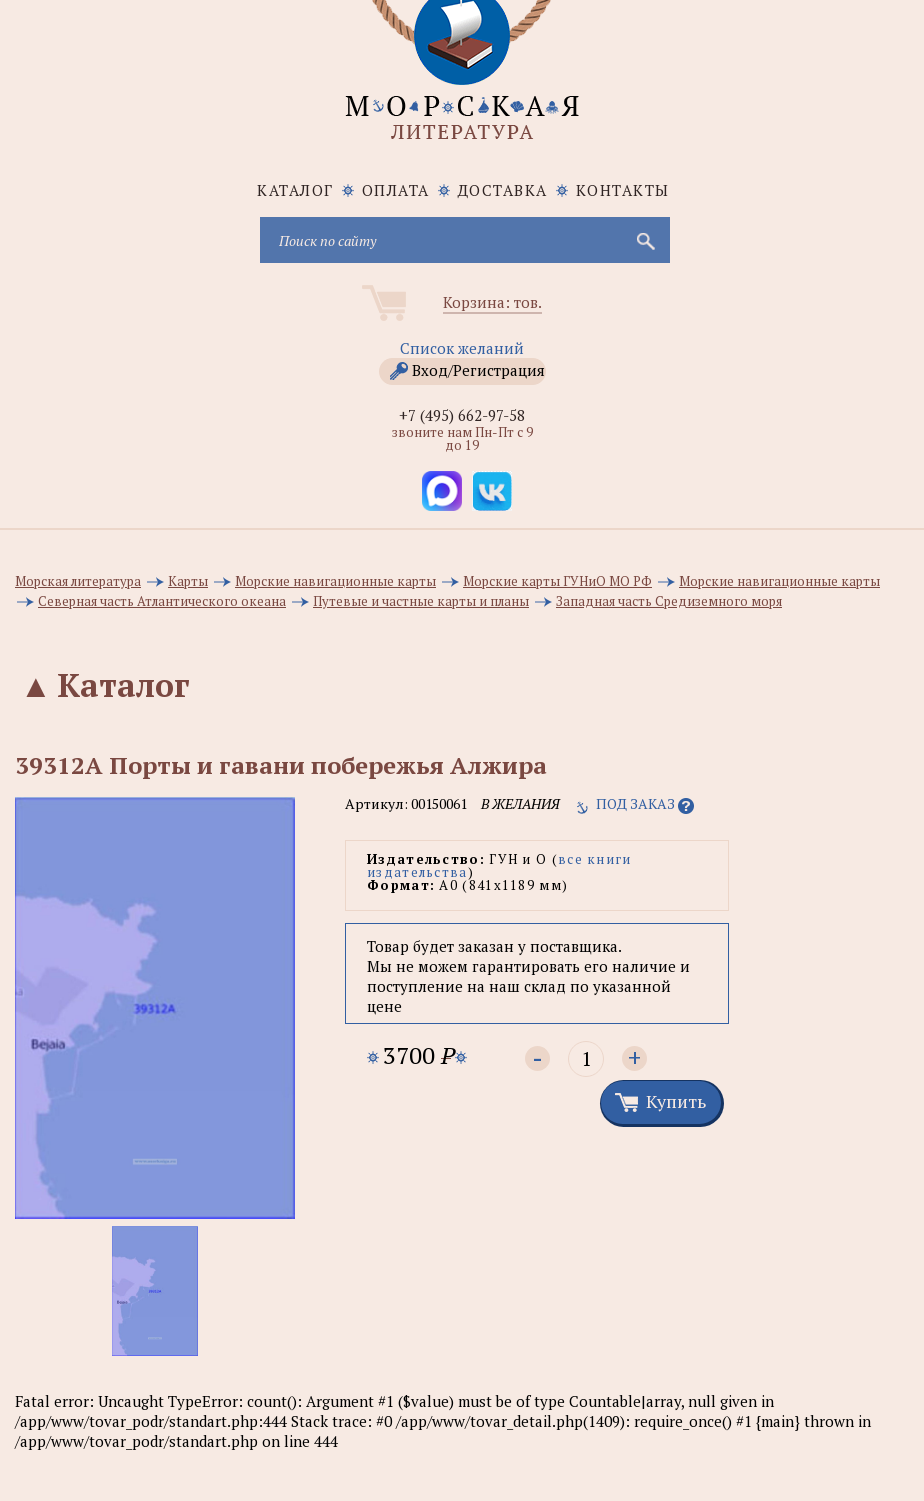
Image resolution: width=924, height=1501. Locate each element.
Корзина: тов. (492, 302)
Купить (676, 1101)
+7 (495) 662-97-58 (462, 415)
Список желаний (462, 348)
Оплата (396, 190)
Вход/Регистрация (478, 370)
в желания (520, 803)
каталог (295, 190)
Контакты (623, 190)
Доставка (503, 190)
